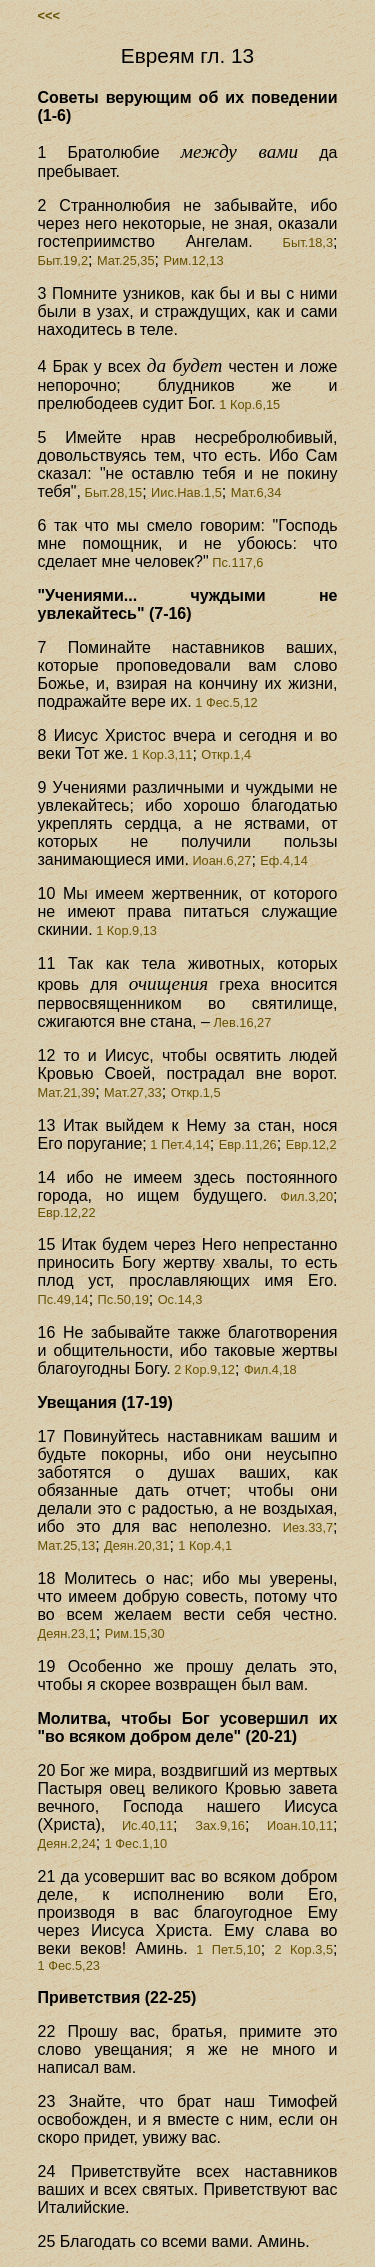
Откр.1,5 (196, 1092)
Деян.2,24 (67, 1843)
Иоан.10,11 (300, 1825)
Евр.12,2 (311, 1144)
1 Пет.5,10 (224, 1949)
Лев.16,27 (240, 1022)
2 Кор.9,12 (203, 1369)
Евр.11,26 (248, 1144)
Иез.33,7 (303, 1527)
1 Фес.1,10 (136, 1843)
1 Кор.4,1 (205, 1545)
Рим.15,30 (135, 1633)
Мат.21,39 (67, 1092)
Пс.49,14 (63, 1299)
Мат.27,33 (133, 1092)
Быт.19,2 (63, 260)
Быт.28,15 (111, 492)
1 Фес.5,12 (225, 702)
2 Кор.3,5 (303, 1949)
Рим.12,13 (193, 260)
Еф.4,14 (284, 860)
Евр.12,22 (67, 1212)
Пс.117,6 (236, 562)
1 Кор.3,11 (160, 754)
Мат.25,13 (67, 1545)
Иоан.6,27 (220, 860)
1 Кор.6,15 (248, 404)
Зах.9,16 (220, 1825)
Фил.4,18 (270, 1369)
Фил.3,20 (300, 1196)
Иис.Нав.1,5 (186, 492)
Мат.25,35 (126, 260)
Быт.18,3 (293, 242)
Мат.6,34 (256, 492)
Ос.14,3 (180, 1299)
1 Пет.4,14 (178, 1144)
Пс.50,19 (123, 1299)
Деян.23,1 (67, 1633)
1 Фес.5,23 (69, 1965)
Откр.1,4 (226, 754)
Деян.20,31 (136, 1545)
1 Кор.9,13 (125, 930)
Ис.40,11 (139, 1825)
